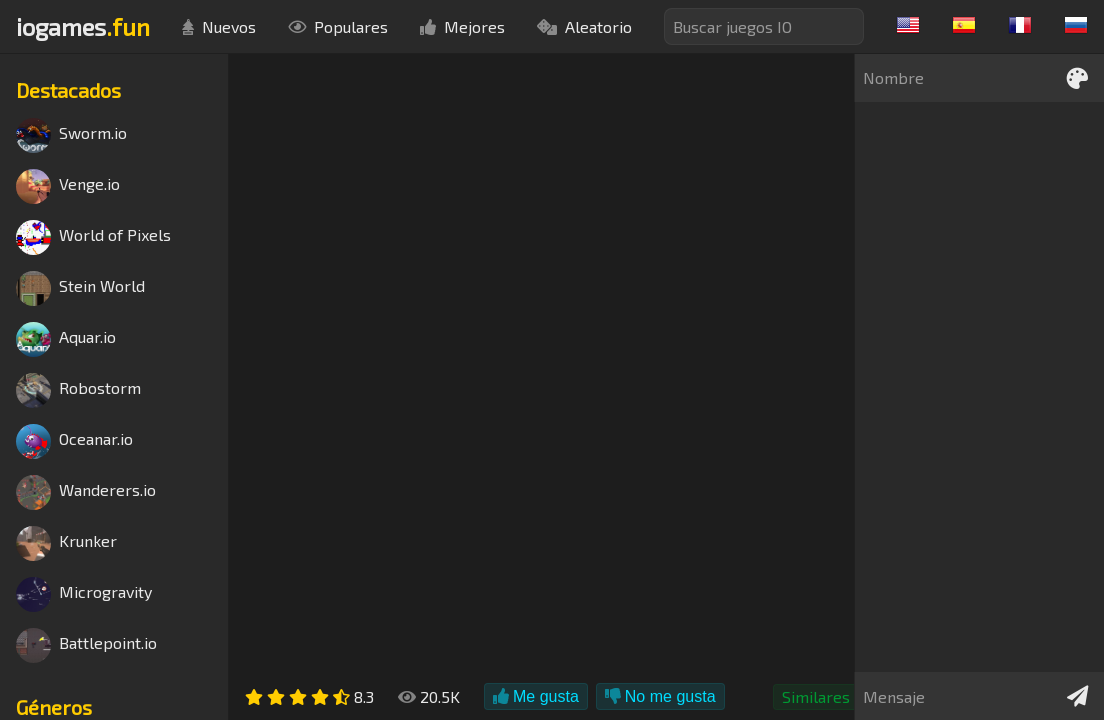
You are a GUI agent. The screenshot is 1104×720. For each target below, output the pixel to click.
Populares (338, 26)
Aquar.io (66, 339)
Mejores (462, 26)
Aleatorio (584, 26)
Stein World (80, 288)
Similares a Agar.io (848, 696)
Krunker (66, 543)
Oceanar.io (74, 441)
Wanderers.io (86, 492)
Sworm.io (71, 135)
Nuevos (219, 26)
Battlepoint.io (86, 645)
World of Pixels (93, 237)
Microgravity (84, 594)
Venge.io (68, 186)
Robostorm (78, 390)
